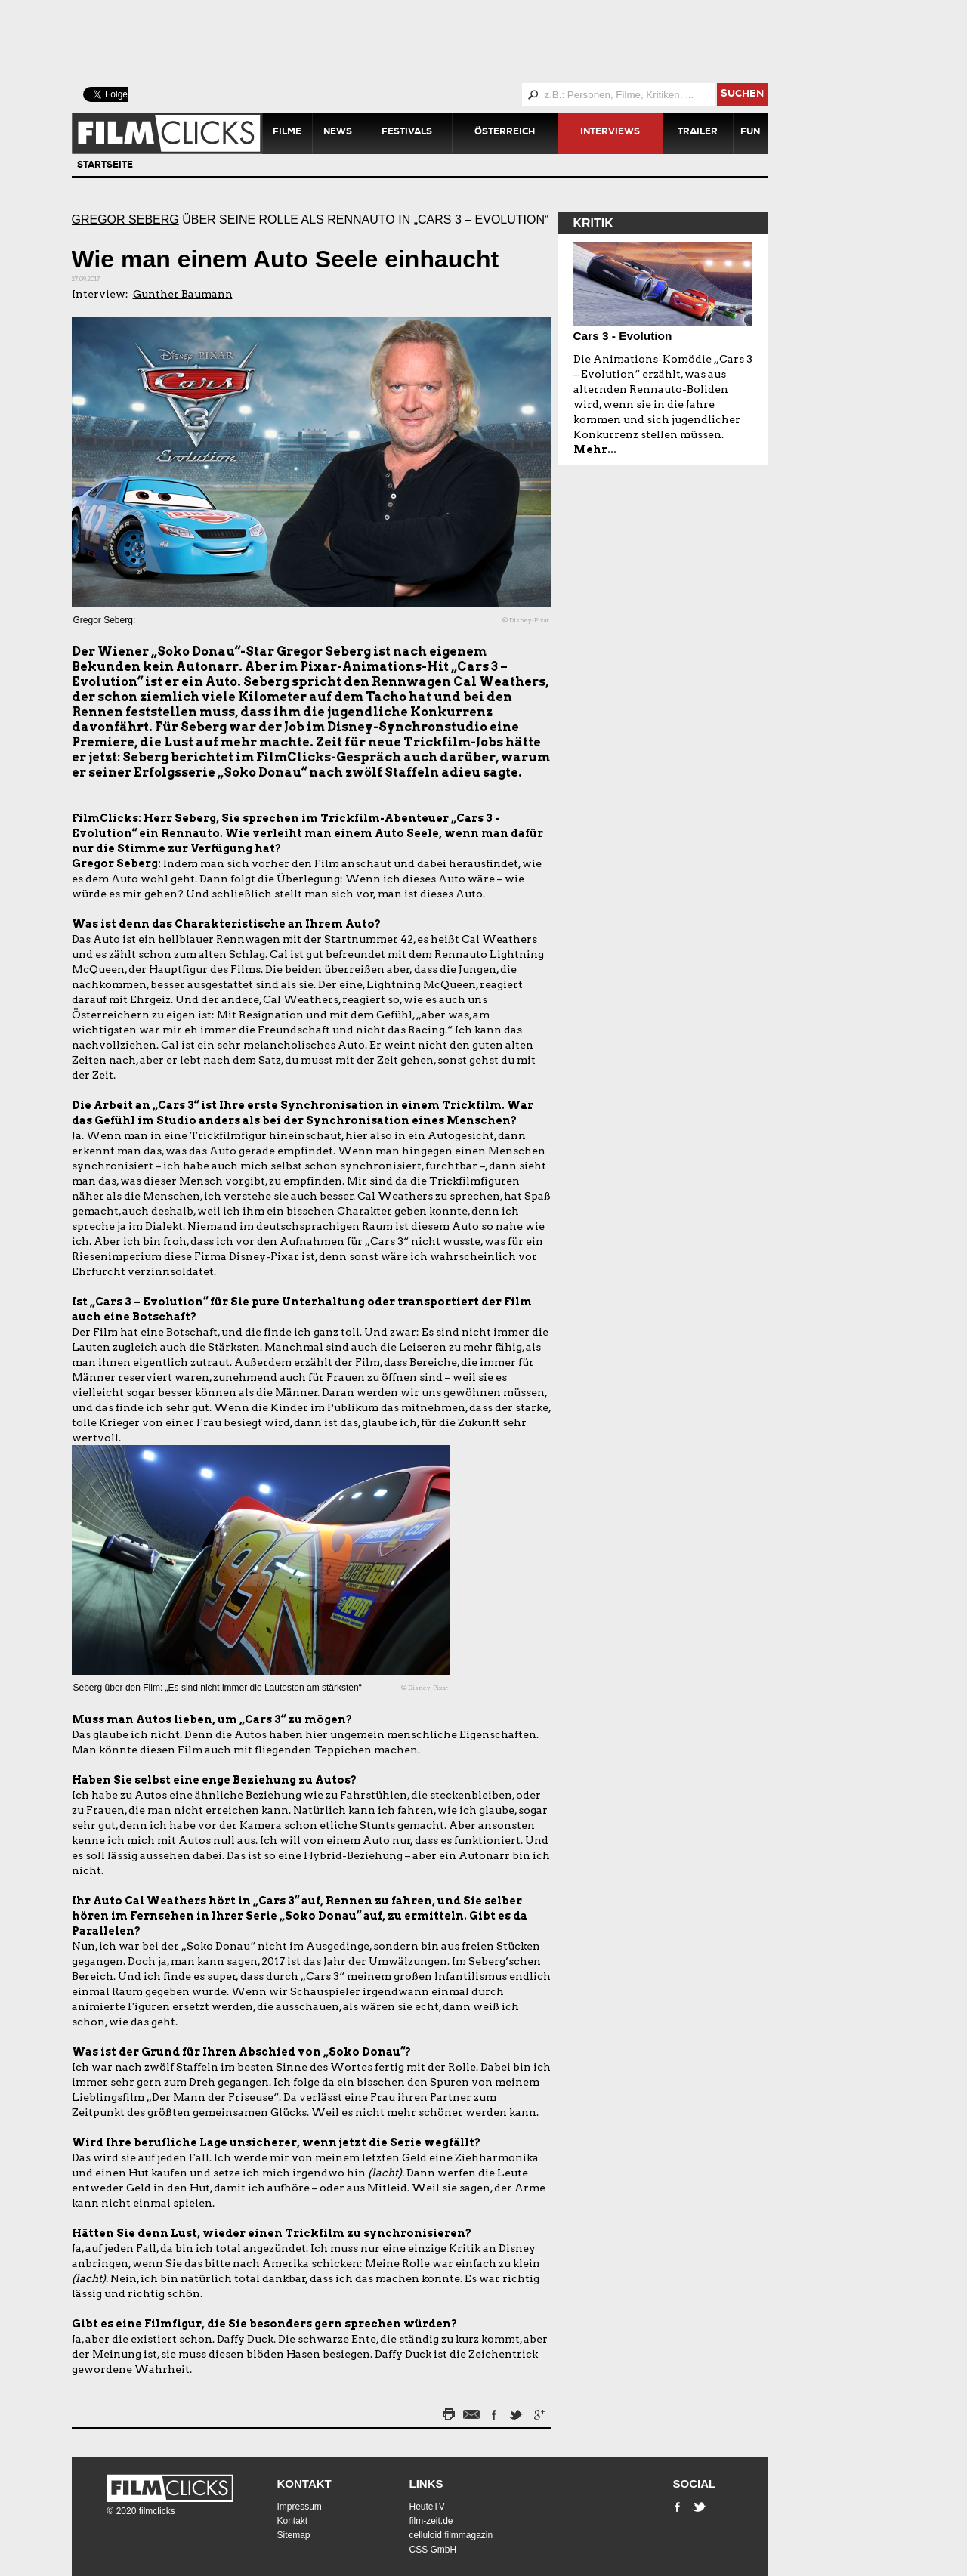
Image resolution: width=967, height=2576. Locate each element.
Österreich (504, 132)
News (337, 132)
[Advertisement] (438, 42)
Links (426, 2483)
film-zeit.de (431, 2521)
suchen (742, 95)
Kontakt (304, 2483)
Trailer (698, 132)
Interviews (610, 132)
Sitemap (293, 2535)
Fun (750, 132)
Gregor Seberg (125, 219)
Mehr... (594, 449)
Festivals (407, 132)
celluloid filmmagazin (451, 2535)
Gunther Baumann (183, 294)
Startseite (105, 166)
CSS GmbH (433, 2549)
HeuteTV (427, 2506)
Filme (287, 132)
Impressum (299, 2506)
